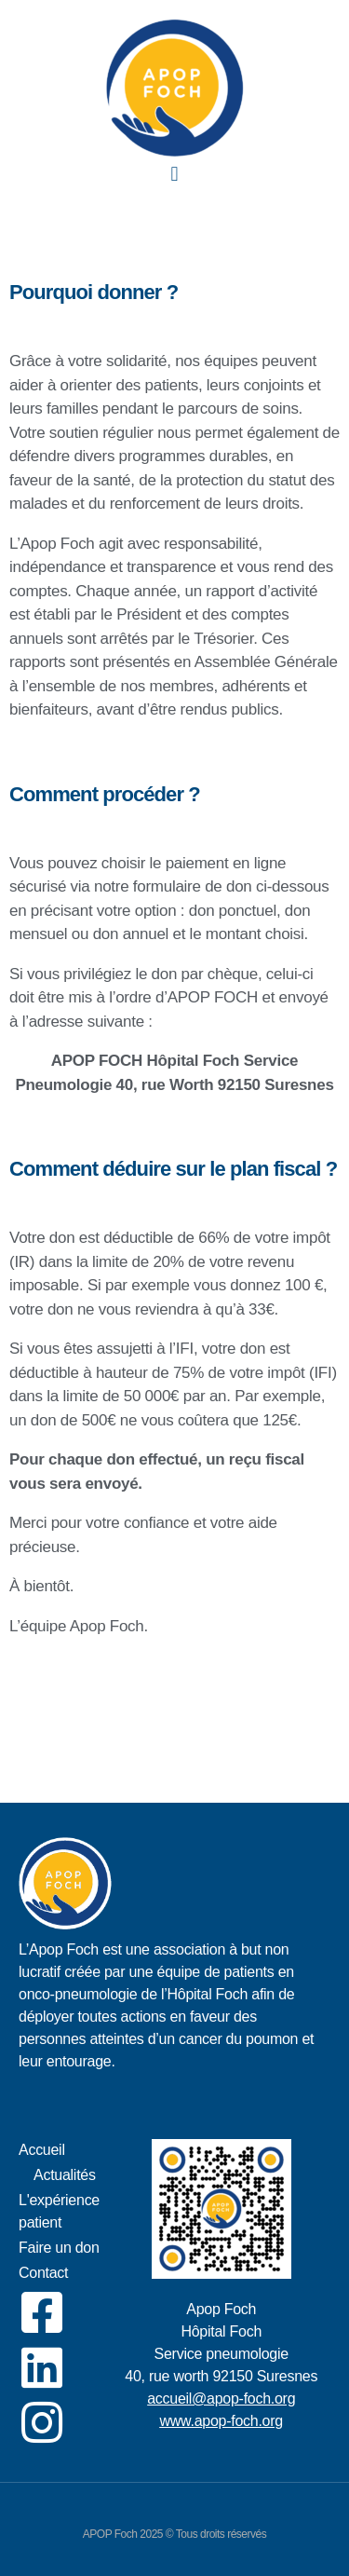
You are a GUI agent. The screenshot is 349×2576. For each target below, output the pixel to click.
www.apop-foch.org (221, 2421)
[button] (174, 173)
